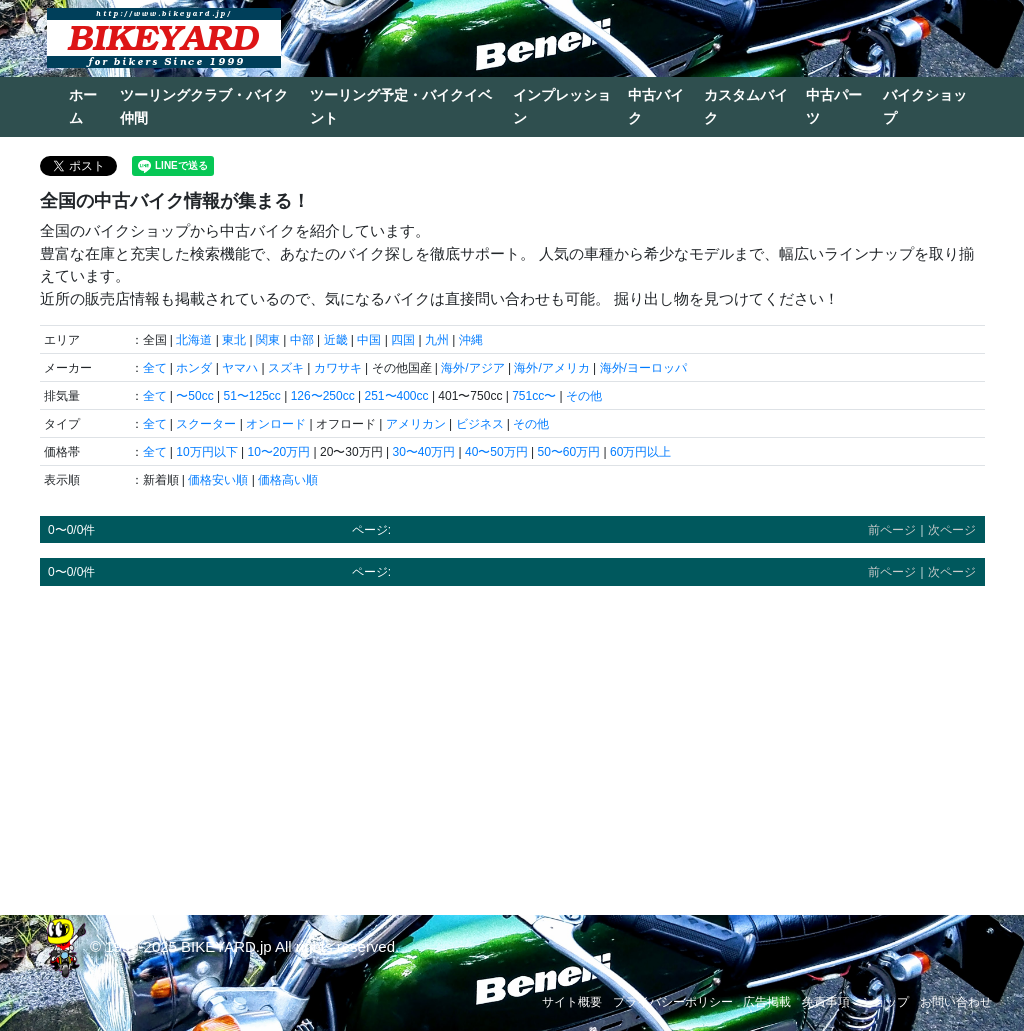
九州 (437, 340)
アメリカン (416, 424)
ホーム (83, 106)
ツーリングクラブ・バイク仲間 (204, 106)
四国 (403, 340)
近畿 (336, 340)
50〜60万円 (568, 452)
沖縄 (471, 340)
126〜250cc (323, 396)
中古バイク (656, 106)
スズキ (286, 368)
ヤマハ (240, 368)
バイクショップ (925, 106)
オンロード (276, 424)
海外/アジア (472, 368)
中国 (369, 340)
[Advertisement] (512, 741)
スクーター (206, 424)
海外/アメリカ (551, 368)
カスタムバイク (746, 106)
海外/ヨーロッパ (643, 368)
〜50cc (194, 396)
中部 (302, 340)
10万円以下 (206, 452)
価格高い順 (288, 480)
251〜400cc (397, 396)
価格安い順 (218, 480)
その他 (584, 396)
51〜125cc (251, 396)
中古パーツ (834, 106)
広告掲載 (767, 1002)
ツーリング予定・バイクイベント (401, 106)
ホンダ (194, 368)
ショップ (885, 1002)
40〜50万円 (496, 452)
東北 (234, 340)
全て (155, 368)
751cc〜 (534, 396)
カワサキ (338, 368)
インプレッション (562, 106)
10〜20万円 (278, 452)
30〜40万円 (423, 452)
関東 (268, 340)
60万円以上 (640, 452)
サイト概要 (572, 1002)
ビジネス (480, 424)
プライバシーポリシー (673, 1002)
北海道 (194, 340)
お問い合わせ (956, 1002)
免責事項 (826, 1002)
